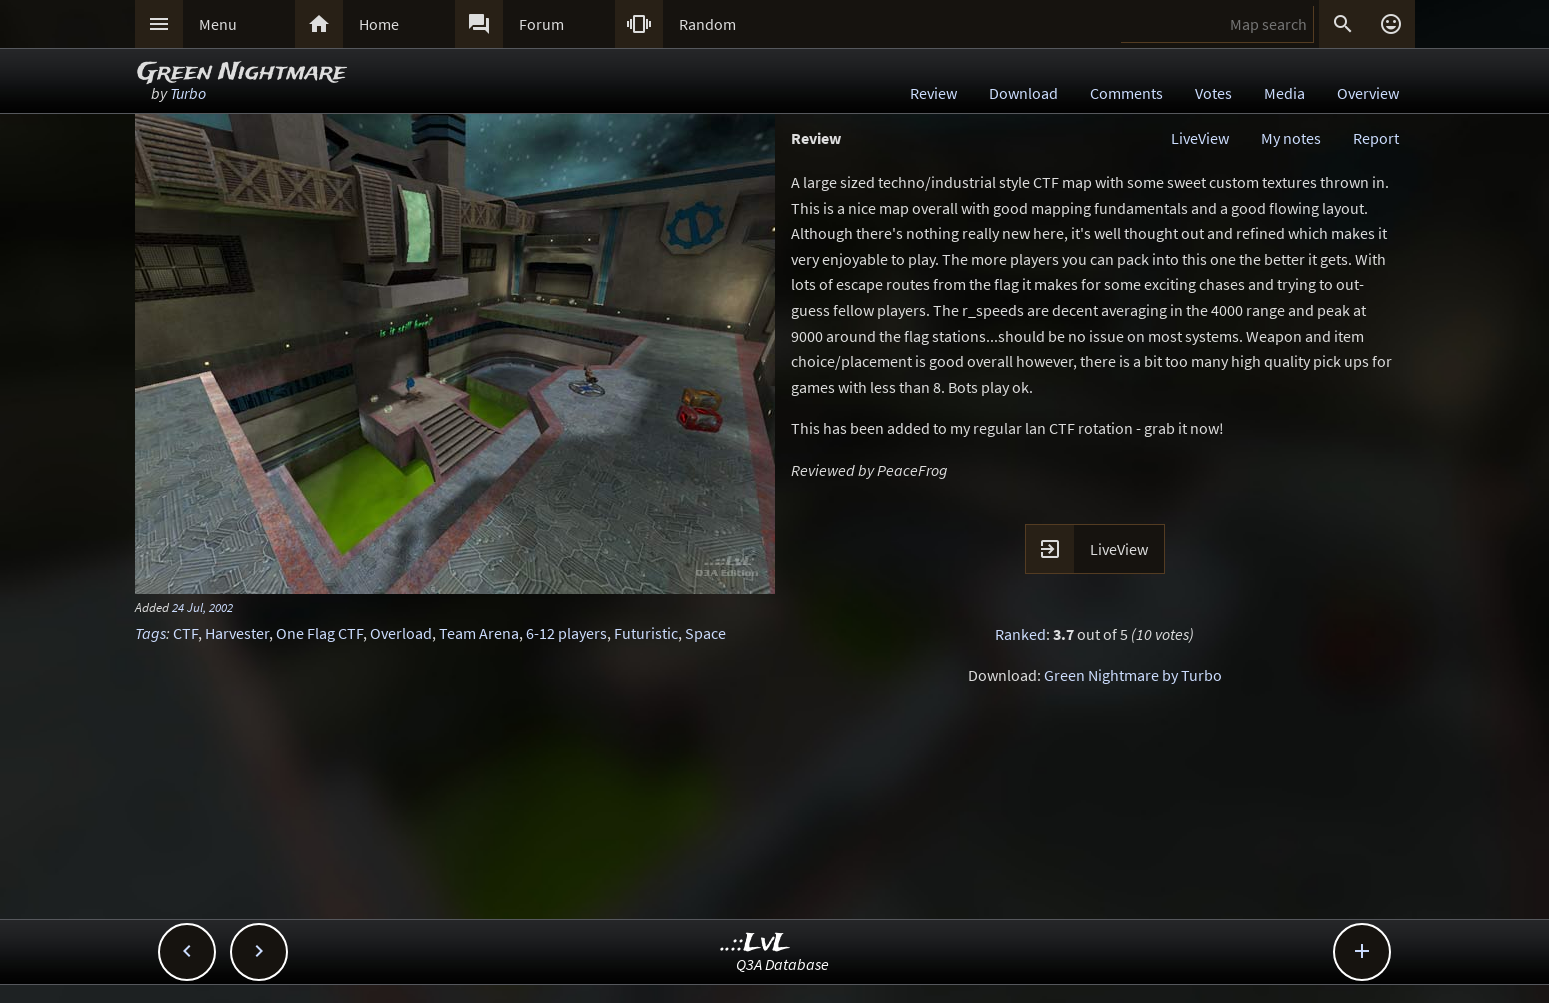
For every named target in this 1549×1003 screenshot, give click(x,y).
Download (1023, 93)
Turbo (188, 93)
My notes (1291, 138)
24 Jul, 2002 (202, 607)
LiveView (1200, 138)
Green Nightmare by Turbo (1133, 675)
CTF (185, 633)
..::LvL (755, 943)
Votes (1213, 93)
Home (379, 24)
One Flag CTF (319, 633)
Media (1284, 93)
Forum (541, 24)
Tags (150, 633)
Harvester (237, 633)
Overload (401, 633)
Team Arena (479, 633)
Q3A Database (782, 964)
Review (933, 93)
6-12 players (566, 633)
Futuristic (646, 633)
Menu (218, 24)
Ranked (1020, 634)
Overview (1368, 93)
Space (705, 633)
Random (707, 24)
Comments (1126, 93)
